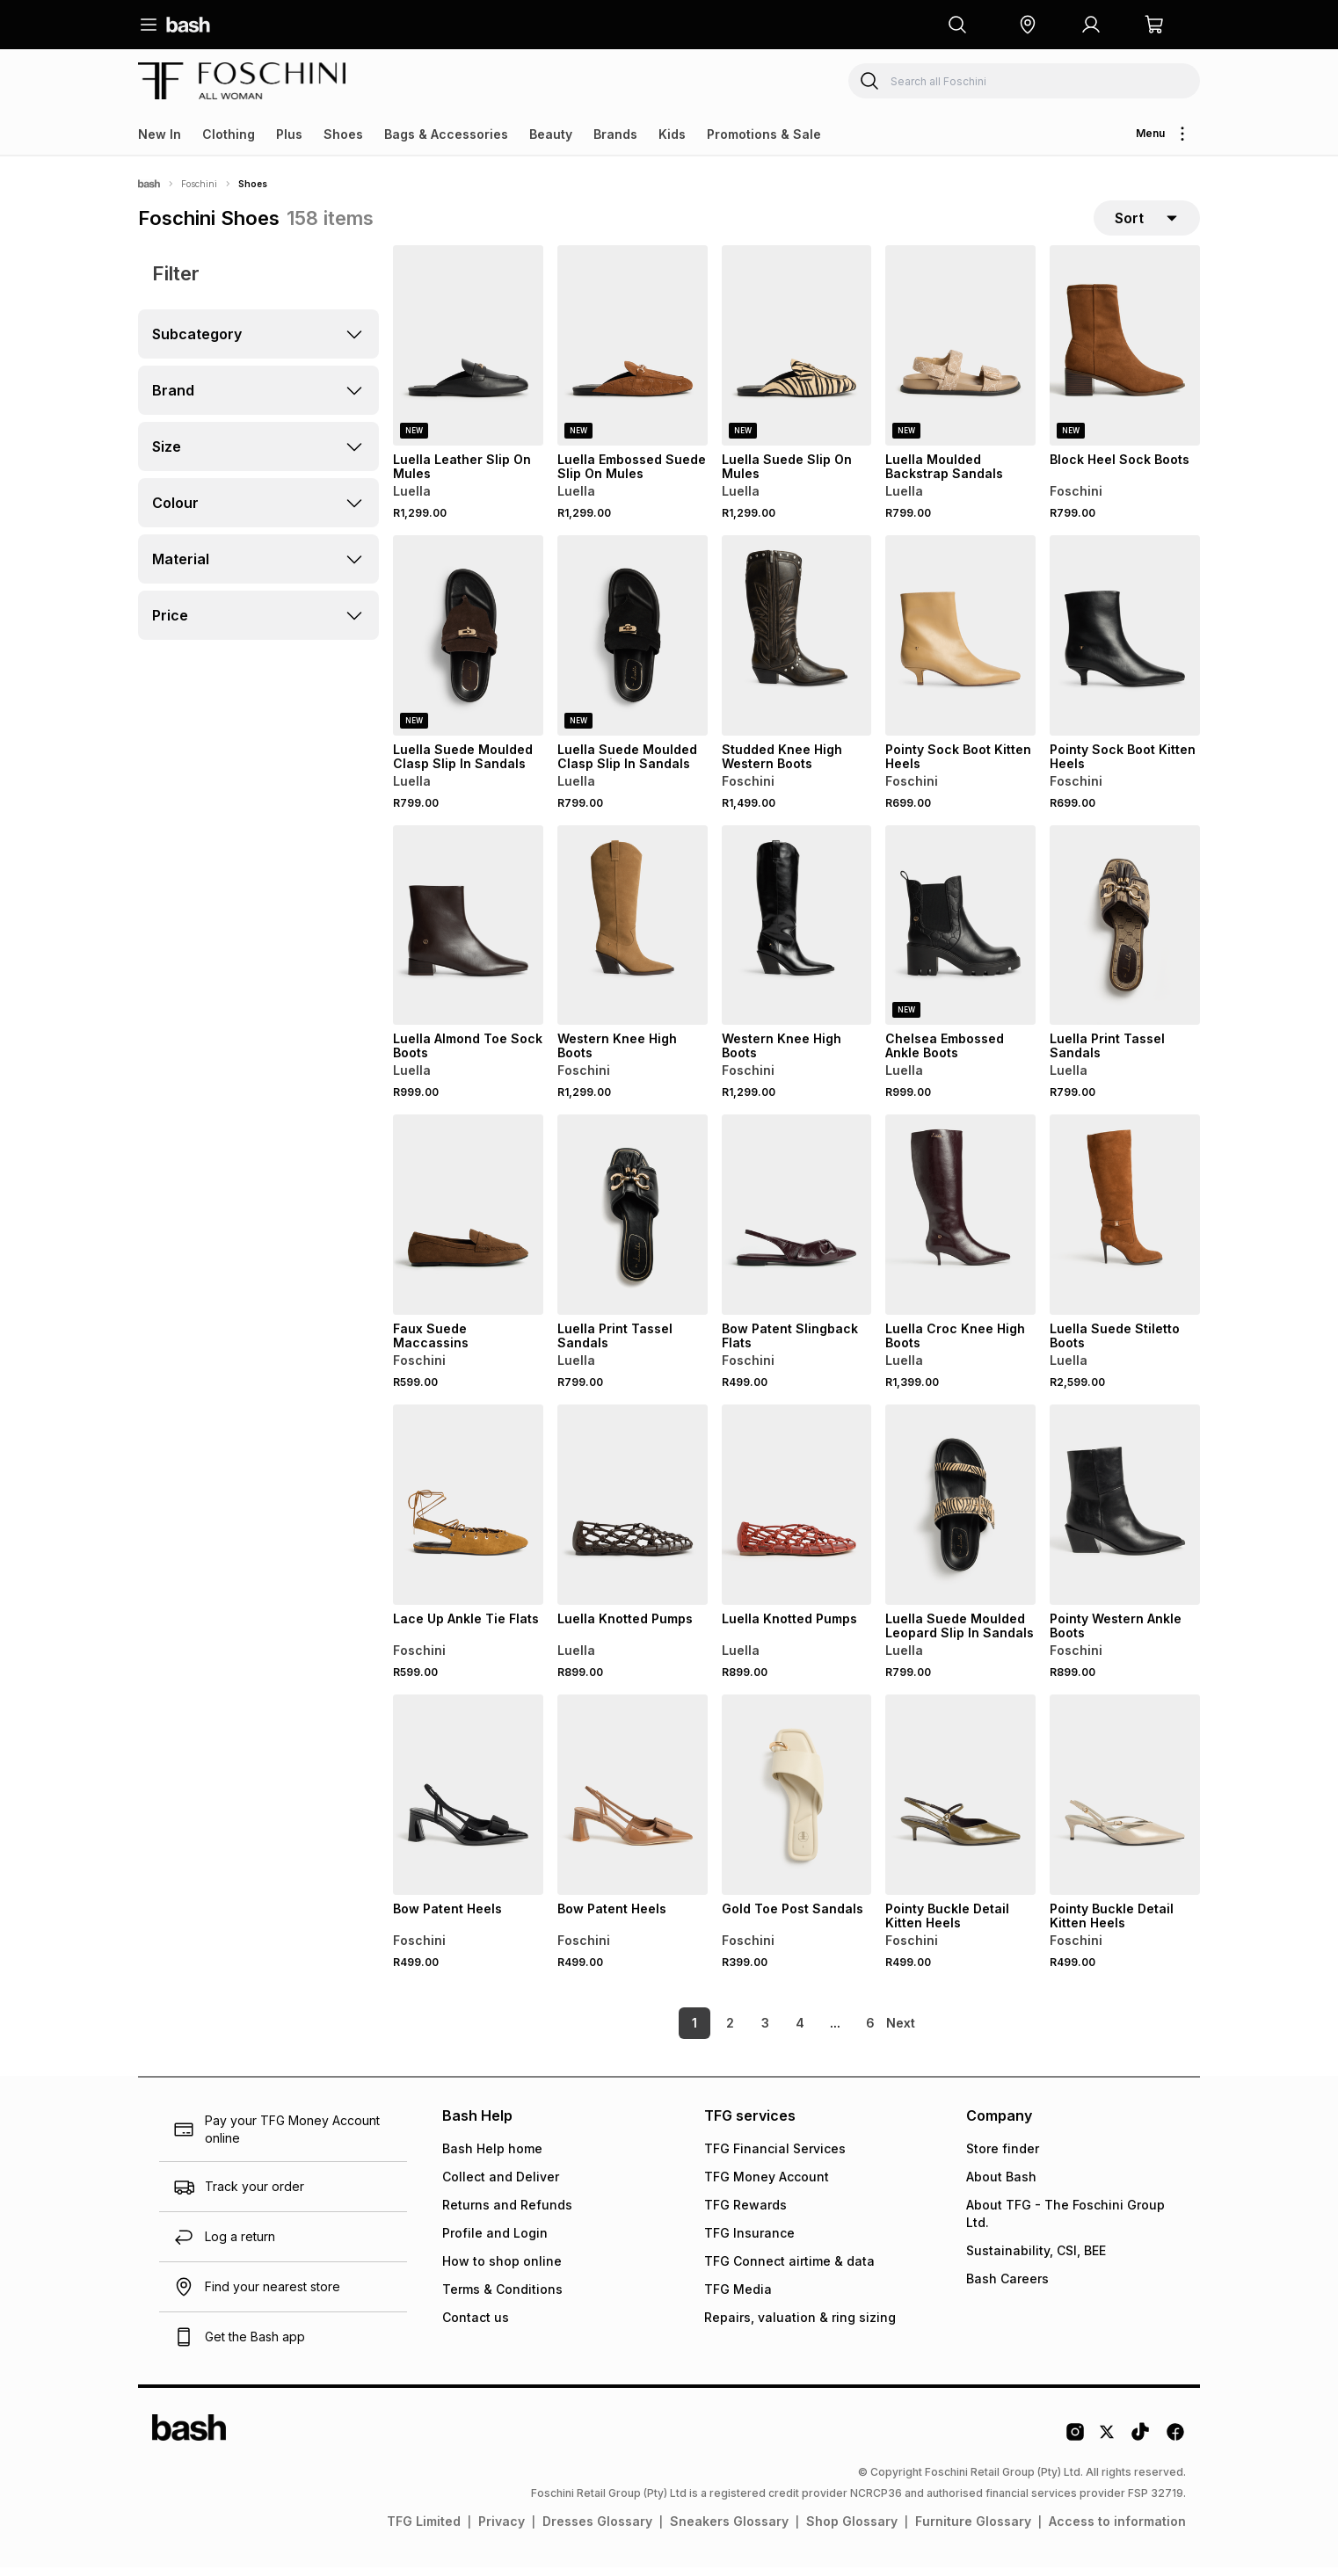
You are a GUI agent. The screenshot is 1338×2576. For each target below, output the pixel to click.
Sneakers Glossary (729, 2529)
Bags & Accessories (446, 134)
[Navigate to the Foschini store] (241, 80)
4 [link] (770, 2031)
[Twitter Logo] (1108, 2447)
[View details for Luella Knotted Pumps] (632, 1513)
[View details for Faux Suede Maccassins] (468, 1223)
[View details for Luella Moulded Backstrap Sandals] (960, 354)
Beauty (550, 134)
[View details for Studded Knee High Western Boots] (797, 644)
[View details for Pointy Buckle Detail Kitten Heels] (960, 1803)
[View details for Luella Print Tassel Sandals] (1125, 934)
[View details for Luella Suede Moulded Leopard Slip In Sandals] (960, 1513)
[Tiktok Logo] (1140, 2447)
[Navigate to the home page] (188, 25)
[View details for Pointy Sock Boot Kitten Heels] (960, 644)
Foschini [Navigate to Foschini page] (199, 183)
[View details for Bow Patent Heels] (468, 1803)
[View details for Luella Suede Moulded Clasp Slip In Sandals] (468, 644)
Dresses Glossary (597, 2529)
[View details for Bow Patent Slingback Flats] (797, 1223)
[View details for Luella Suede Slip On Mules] (797, 354)
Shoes (343, 134)
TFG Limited (424, 2529)
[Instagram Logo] (1075, 2447)
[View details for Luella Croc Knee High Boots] (960, 1223)
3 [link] (735, 2031)
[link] (902, 2032)
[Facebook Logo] (1175, 2447)
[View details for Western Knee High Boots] (632, 934)
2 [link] (700, 2031)
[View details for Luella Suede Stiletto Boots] (1125, 1223)
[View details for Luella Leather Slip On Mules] (468, 354)
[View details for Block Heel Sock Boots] (1125, 354)
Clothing (228, 134)
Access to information (1117, 2529)
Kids (672, 134)
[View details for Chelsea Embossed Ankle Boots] (960, 934)
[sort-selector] (1147, 222)
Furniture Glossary (973, 2529)
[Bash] (149, 183)
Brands (615, 134)
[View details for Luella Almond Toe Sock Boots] (468, 934)
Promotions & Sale (764, 134)
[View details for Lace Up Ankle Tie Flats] (468, 1513)
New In (159, 134)
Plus (289, 134)
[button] (1027, 24)
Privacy (501, 2529)
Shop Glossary (852, 2529)
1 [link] (664, 2031)
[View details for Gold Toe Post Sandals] (797, 1803)
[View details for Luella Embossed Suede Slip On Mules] (632, 354)
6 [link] (840, 2031)
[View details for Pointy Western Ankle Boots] (1125, 1513)
